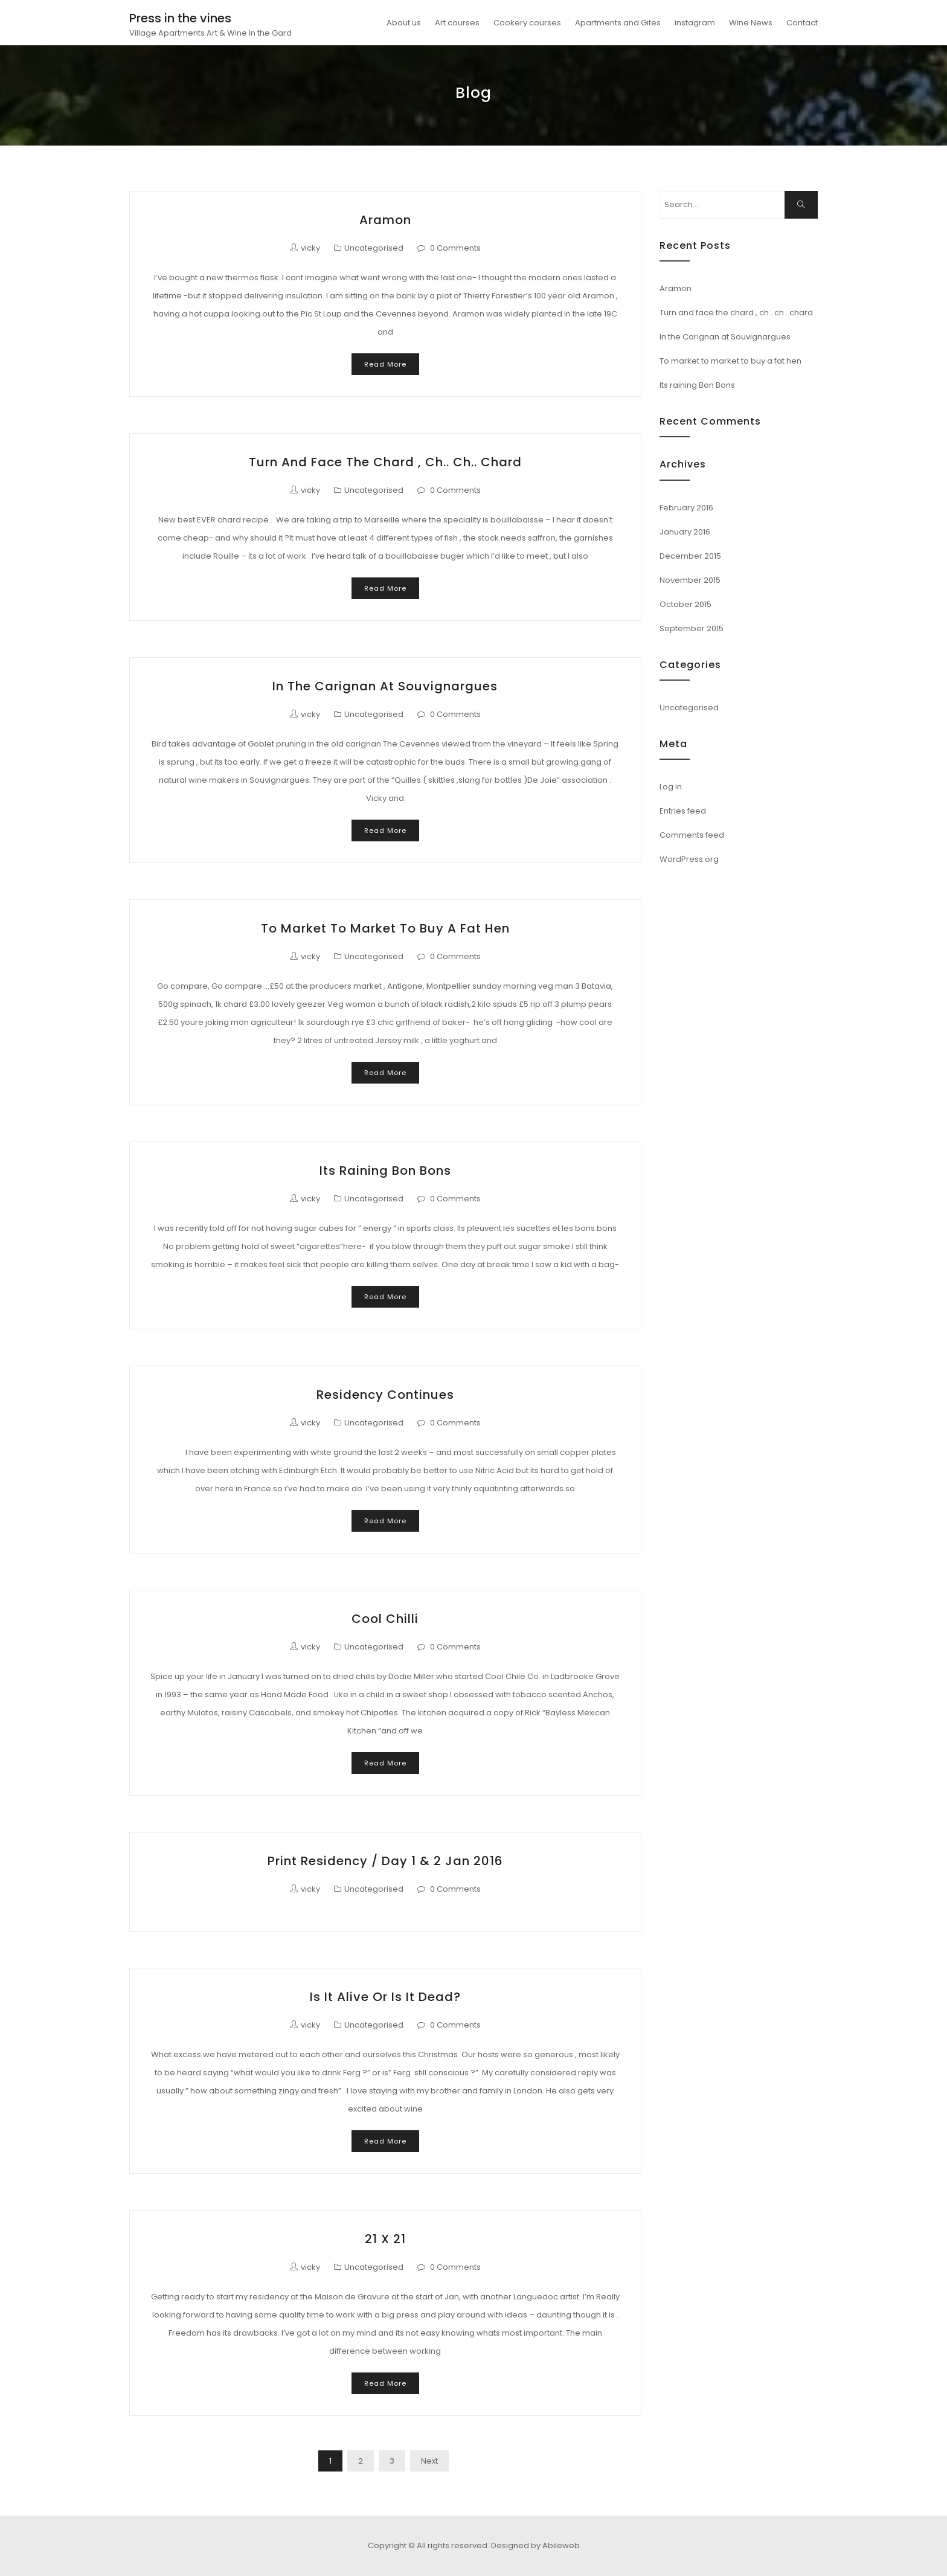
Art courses (457, 22)
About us (404, 22)
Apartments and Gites (618, 22)
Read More (385, 364)
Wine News (750, 22)
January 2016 (685, 532)
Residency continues (385, 1394)
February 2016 (686, 507)
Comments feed (692, 835)
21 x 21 (385, 2239)
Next (429, 2461)
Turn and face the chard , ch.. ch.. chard (385, 462)
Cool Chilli (385, 1618)
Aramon (385, 219)
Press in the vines (180, 18)
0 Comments (455, 248)
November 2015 (690, 580)
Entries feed (683, 811)
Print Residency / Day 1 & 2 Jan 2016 (385, 1860)
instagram (695, 22)
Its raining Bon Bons (385, 1170)
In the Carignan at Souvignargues (385, 686)
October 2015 (685, 604)
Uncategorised (373, 248)
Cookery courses (527, 22)
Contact (802, 22)
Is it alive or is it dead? (385, 1996)
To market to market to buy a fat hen (385, 928)
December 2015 (690, 556)
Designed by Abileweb (535, 2545)
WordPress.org (689, 859)
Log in (671, 786)
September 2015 (692, 628)
